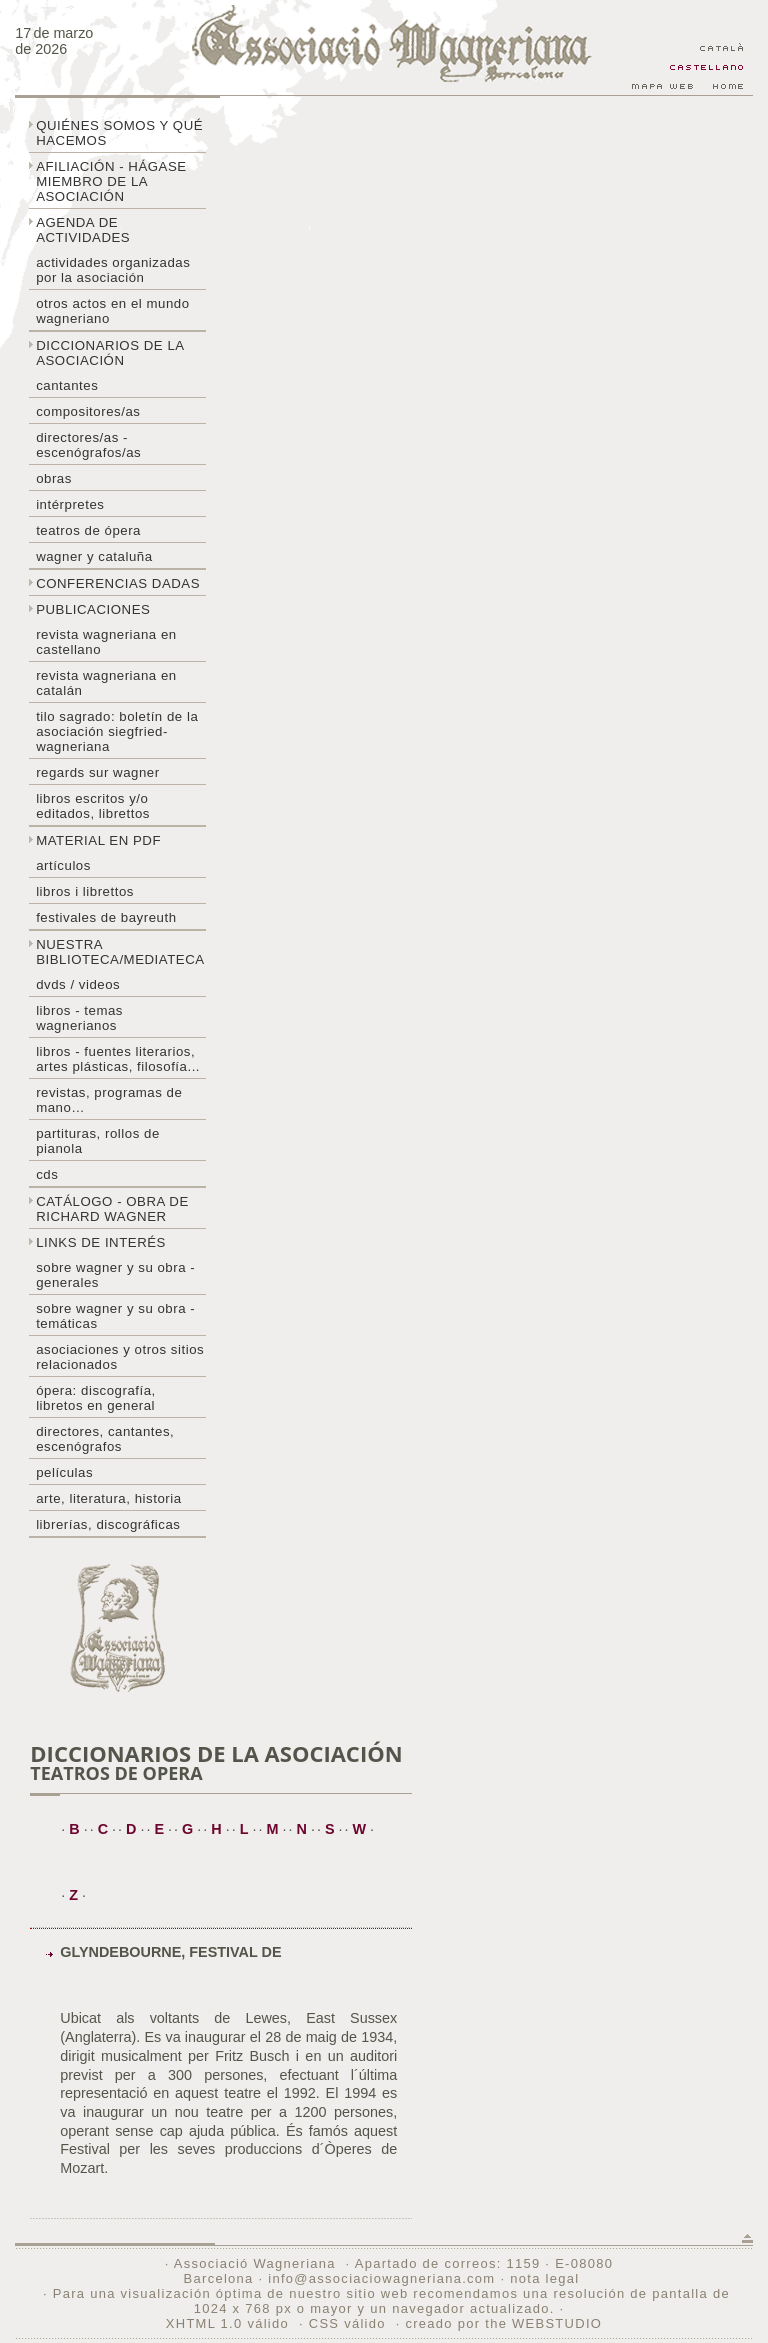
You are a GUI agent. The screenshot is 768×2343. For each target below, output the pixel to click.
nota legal (544, 2278)
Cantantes (67, 385)
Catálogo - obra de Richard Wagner (112, 1209)
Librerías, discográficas (108, 1524)
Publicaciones (93, 609)
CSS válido (347, 2323)
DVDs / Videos (78, 984)
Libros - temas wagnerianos (79, 1018)
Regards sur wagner (98, 772)
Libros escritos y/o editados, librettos (93, 806)
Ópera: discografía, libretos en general (96, 1398)
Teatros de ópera (88, 530)
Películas (64, 1472)
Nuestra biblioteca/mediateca (120, 952)
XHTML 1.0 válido (227, 2323)
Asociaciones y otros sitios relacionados (120, 1357)
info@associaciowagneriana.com (381, 2278)
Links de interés (101, 1242)
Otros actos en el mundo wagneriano (112, 311)
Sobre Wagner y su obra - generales (115, 1275)
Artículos (63, 865)
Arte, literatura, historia (108, 1498)
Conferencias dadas (118, 583)
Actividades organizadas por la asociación (113, 270)
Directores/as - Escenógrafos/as (88, 445)
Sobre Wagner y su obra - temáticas (115, 1316)
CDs (47, 1174)
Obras (54, 478)
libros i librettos (85, 891)
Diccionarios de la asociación (110, 353)
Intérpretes (70, 504)
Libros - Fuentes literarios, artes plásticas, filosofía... (118, 1059)
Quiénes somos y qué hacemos (119, 133)
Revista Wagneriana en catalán (106, 683)
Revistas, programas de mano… (109, 1100)
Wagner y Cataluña (94, 556)
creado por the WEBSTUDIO (503, 2323)
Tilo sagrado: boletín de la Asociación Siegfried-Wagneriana (117, 731)
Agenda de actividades (83, 230)
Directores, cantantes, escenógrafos (105, 1439)
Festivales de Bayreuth (106, 917)
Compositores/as (88, 411)
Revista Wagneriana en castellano (106, 642)
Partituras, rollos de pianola (98, 1141)
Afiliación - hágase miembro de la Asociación (111, 181)
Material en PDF (98, 840)
